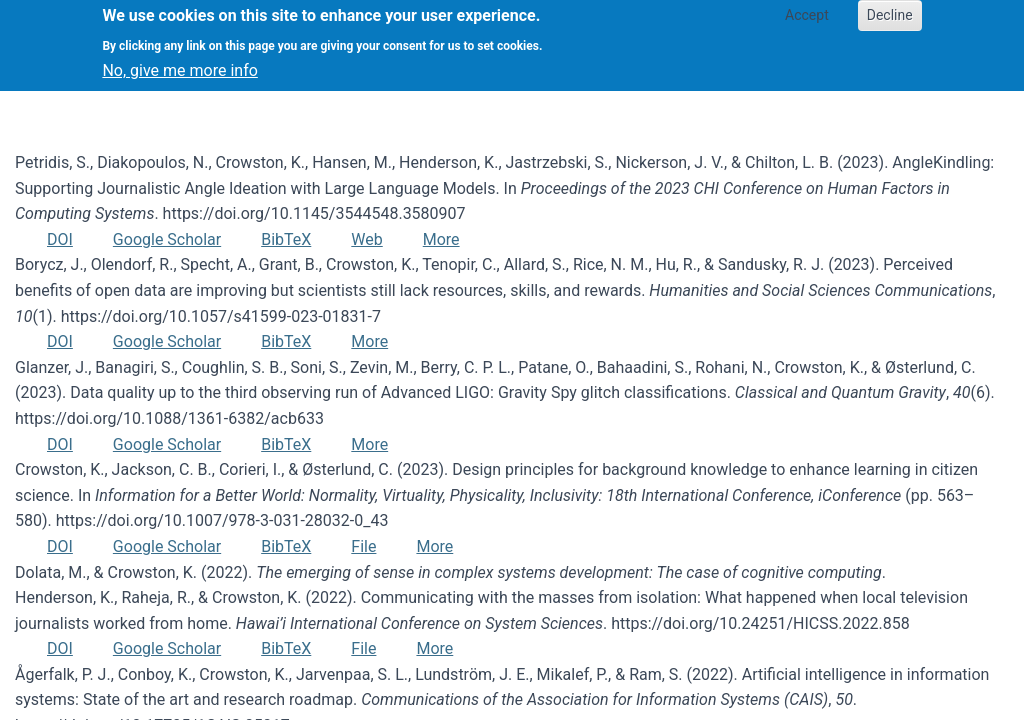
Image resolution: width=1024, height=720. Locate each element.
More (441, 239)
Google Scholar (167, 239)
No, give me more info (179, 60)
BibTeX (286, 239)
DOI (60, 239)
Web (366, 239)
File (363, 546)
